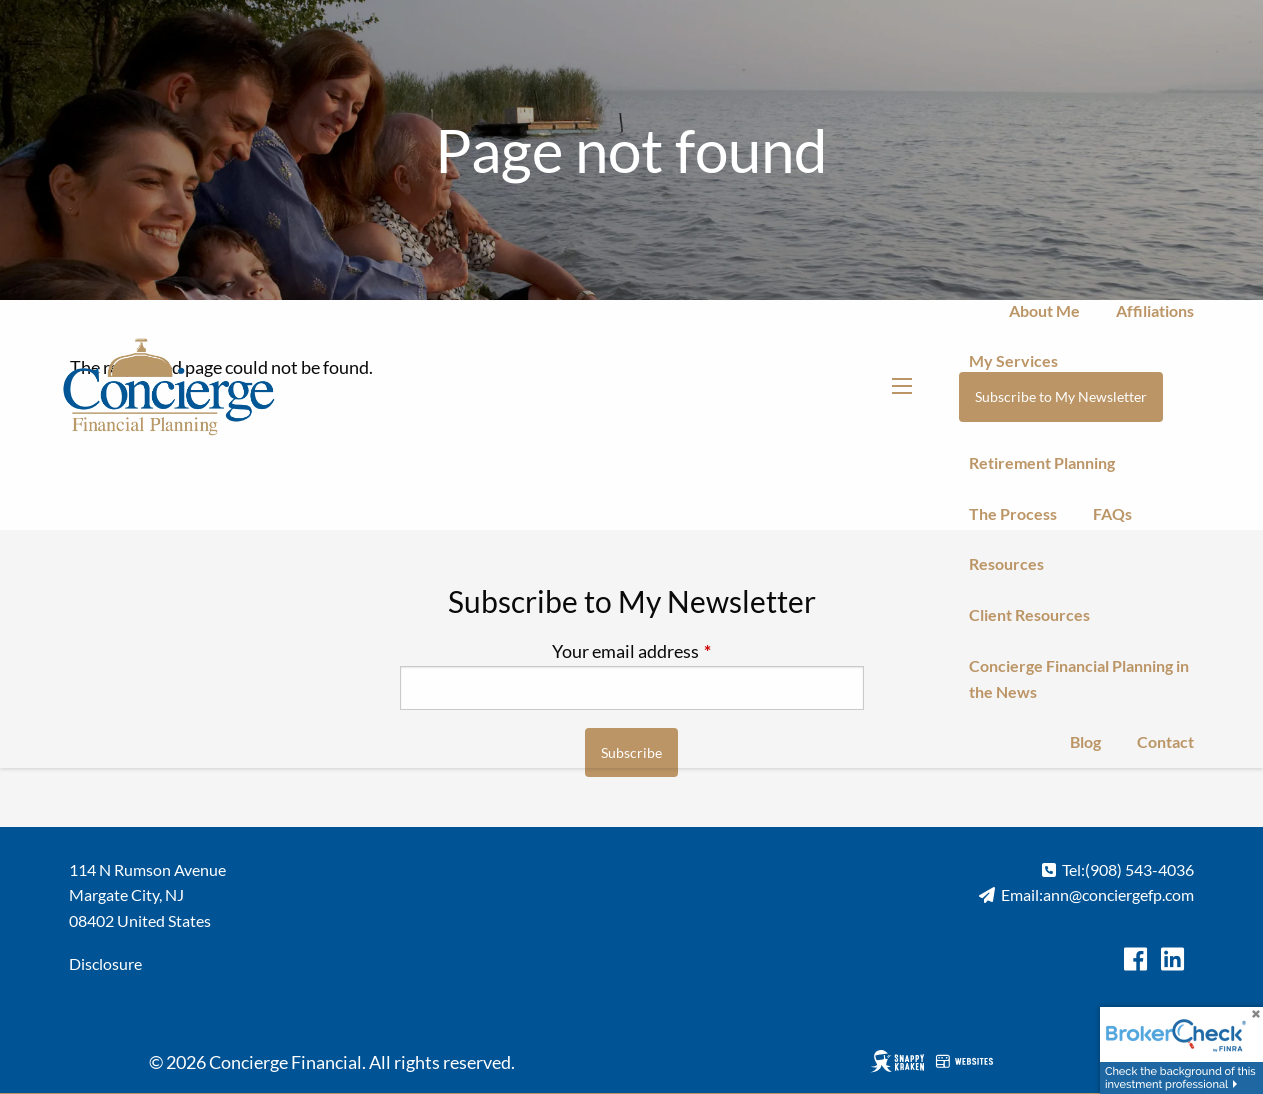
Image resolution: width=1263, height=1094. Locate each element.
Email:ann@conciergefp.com (1097, 894)
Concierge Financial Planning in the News (1079, 678)
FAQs (1112, 513)
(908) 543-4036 (1139, 869)
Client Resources (1029, 614)
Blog (1085, 741)
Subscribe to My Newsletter (1061, 396)
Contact (1165, 741)
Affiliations (1155, 310)
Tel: (1073, 869)
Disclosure (105, 963)
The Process (1013, 513)
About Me (1044, 310)
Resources (1006, 563)
